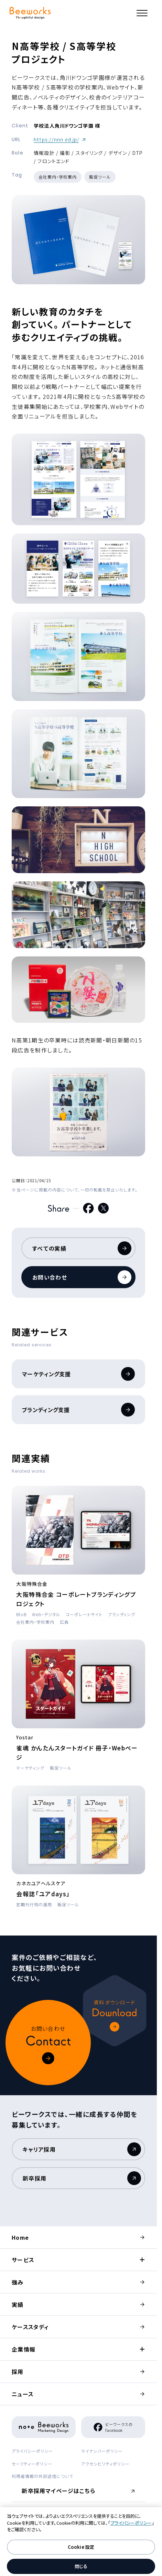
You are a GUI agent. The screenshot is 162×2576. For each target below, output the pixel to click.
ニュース (22, 2394)
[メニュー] (142, 13)
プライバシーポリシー (32, 2451)
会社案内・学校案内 (58, 177)
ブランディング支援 (78, 1410)
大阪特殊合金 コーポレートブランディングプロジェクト (76, 1599)
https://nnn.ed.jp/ (60, 139)
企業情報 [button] (23, 2349)
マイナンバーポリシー (102, 2451)
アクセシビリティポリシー (105, 2464)
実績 (18, 2304)
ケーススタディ (30, 2327)
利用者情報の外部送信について (42, 2476)
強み (18, 2282)
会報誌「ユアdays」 (43, 1893)
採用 (18, 2371)
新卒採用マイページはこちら (59, 2493)
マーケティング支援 (78, 1374)
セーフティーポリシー (32, 2464)
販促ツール (100, 177)
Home (20, 2237)
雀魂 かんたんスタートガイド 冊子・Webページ (77, 1752)
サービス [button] (23, 2260)
